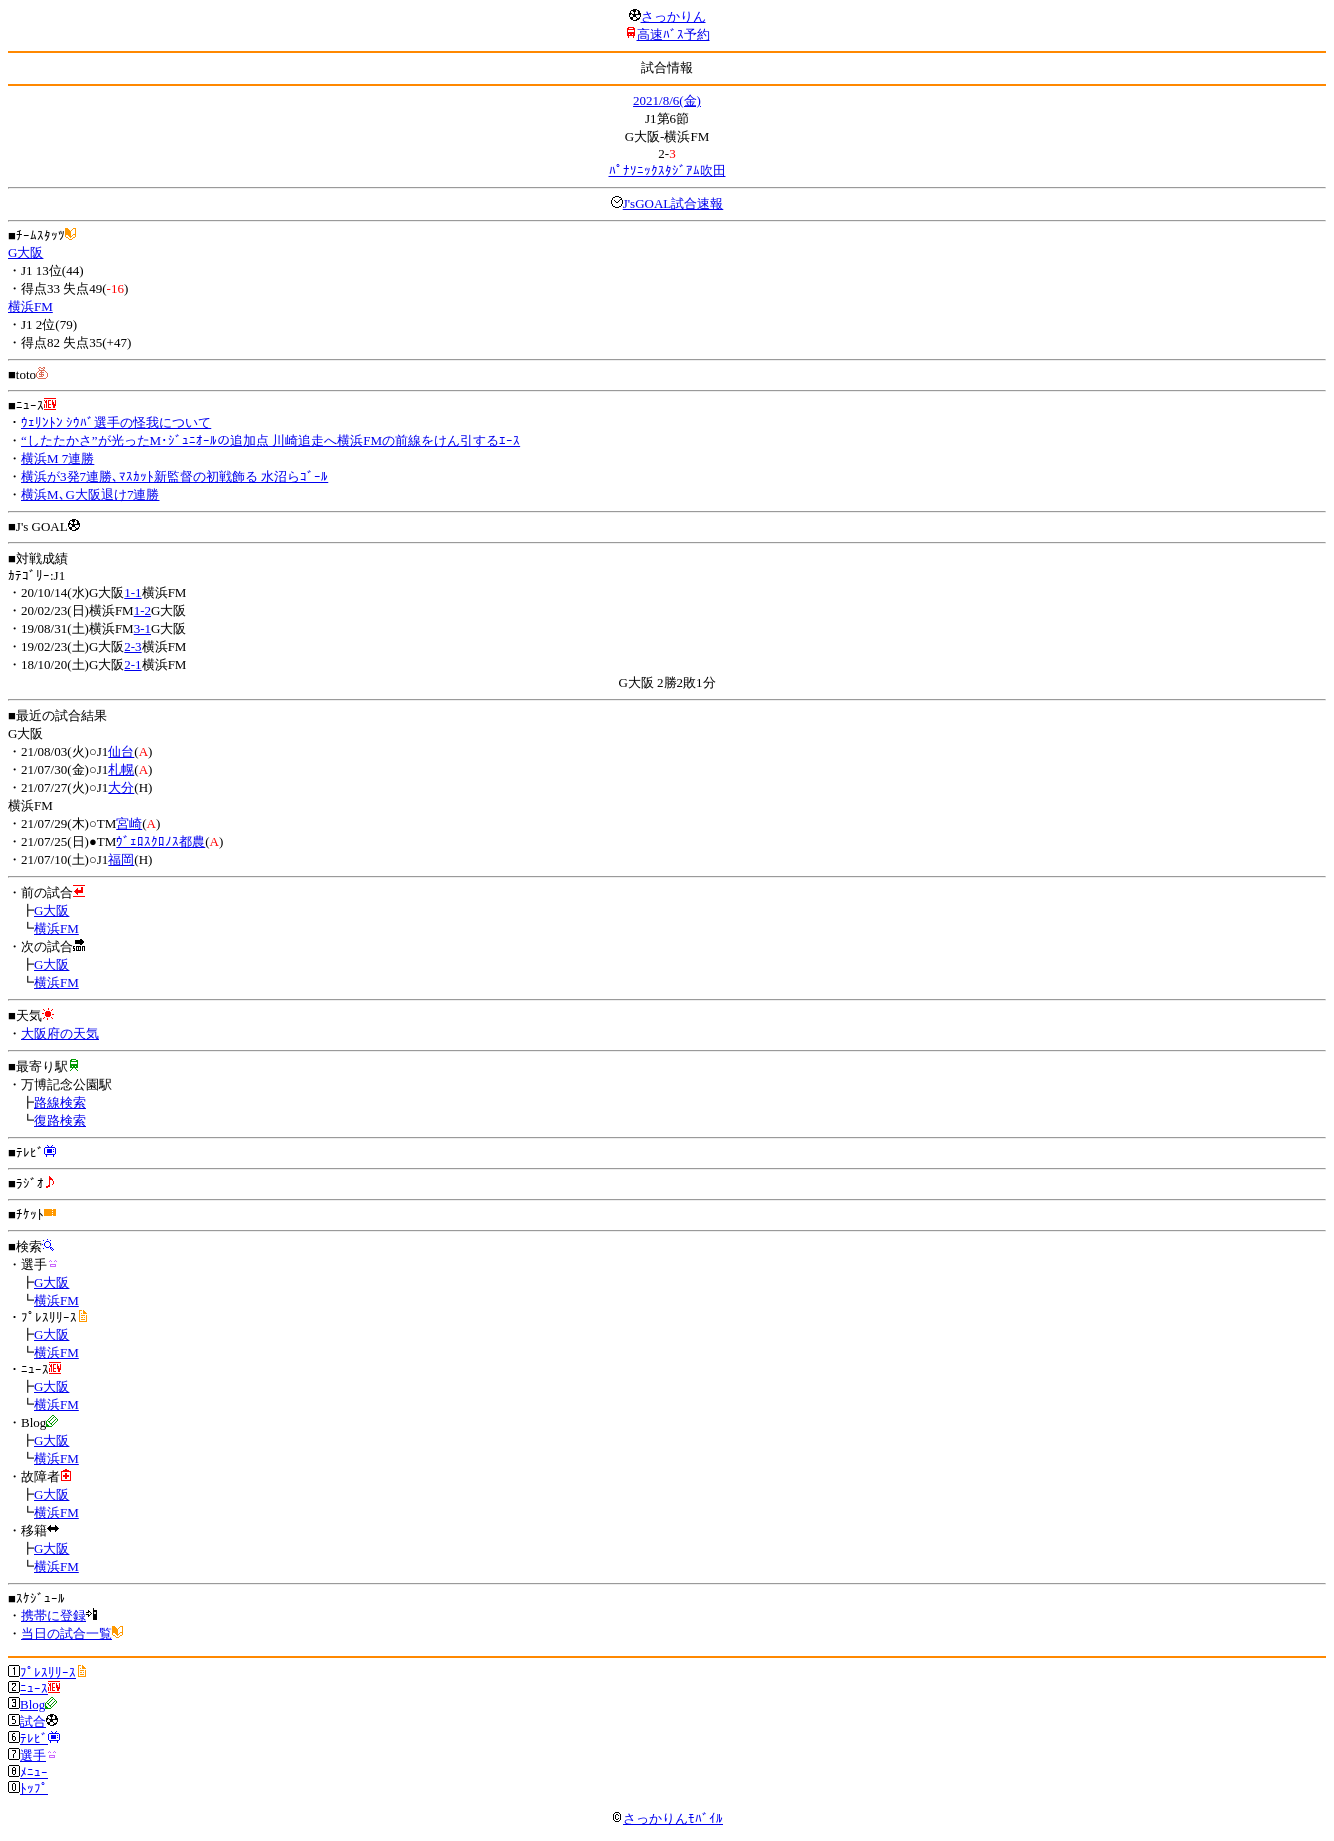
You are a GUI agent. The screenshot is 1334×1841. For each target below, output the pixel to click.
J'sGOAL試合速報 (673, 203)
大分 (121, 787)
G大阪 (25, 252)
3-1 (142, 628)
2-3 (132, 646)
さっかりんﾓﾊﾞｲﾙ (667, 1818)
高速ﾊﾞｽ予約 (673, 34)
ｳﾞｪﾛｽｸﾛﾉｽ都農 (160, 841)
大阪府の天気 (60, 1033)
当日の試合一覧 (66, 1633)
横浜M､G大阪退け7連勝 (90, 494)
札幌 (121, 769)
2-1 (132, 664)
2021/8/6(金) (667, 100)
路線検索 (60, 1102)
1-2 (142, 610)
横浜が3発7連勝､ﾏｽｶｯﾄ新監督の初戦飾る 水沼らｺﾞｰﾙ (174, 476)
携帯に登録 (53, 1615)
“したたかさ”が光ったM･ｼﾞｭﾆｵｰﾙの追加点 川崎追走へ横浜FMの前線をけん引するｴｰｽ (270, 440)
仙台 (121, 751)
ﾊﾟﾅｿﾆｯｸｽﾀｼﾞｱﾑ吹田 (667, 170)
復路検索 (60, 1120)
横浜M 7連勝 (57, 458)
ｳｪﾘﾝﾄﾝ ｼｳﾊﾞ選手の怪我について (116, 422)
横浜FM (30, 306)
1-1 (132, 592)
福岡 (121, 859)
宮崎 (129, 823)
